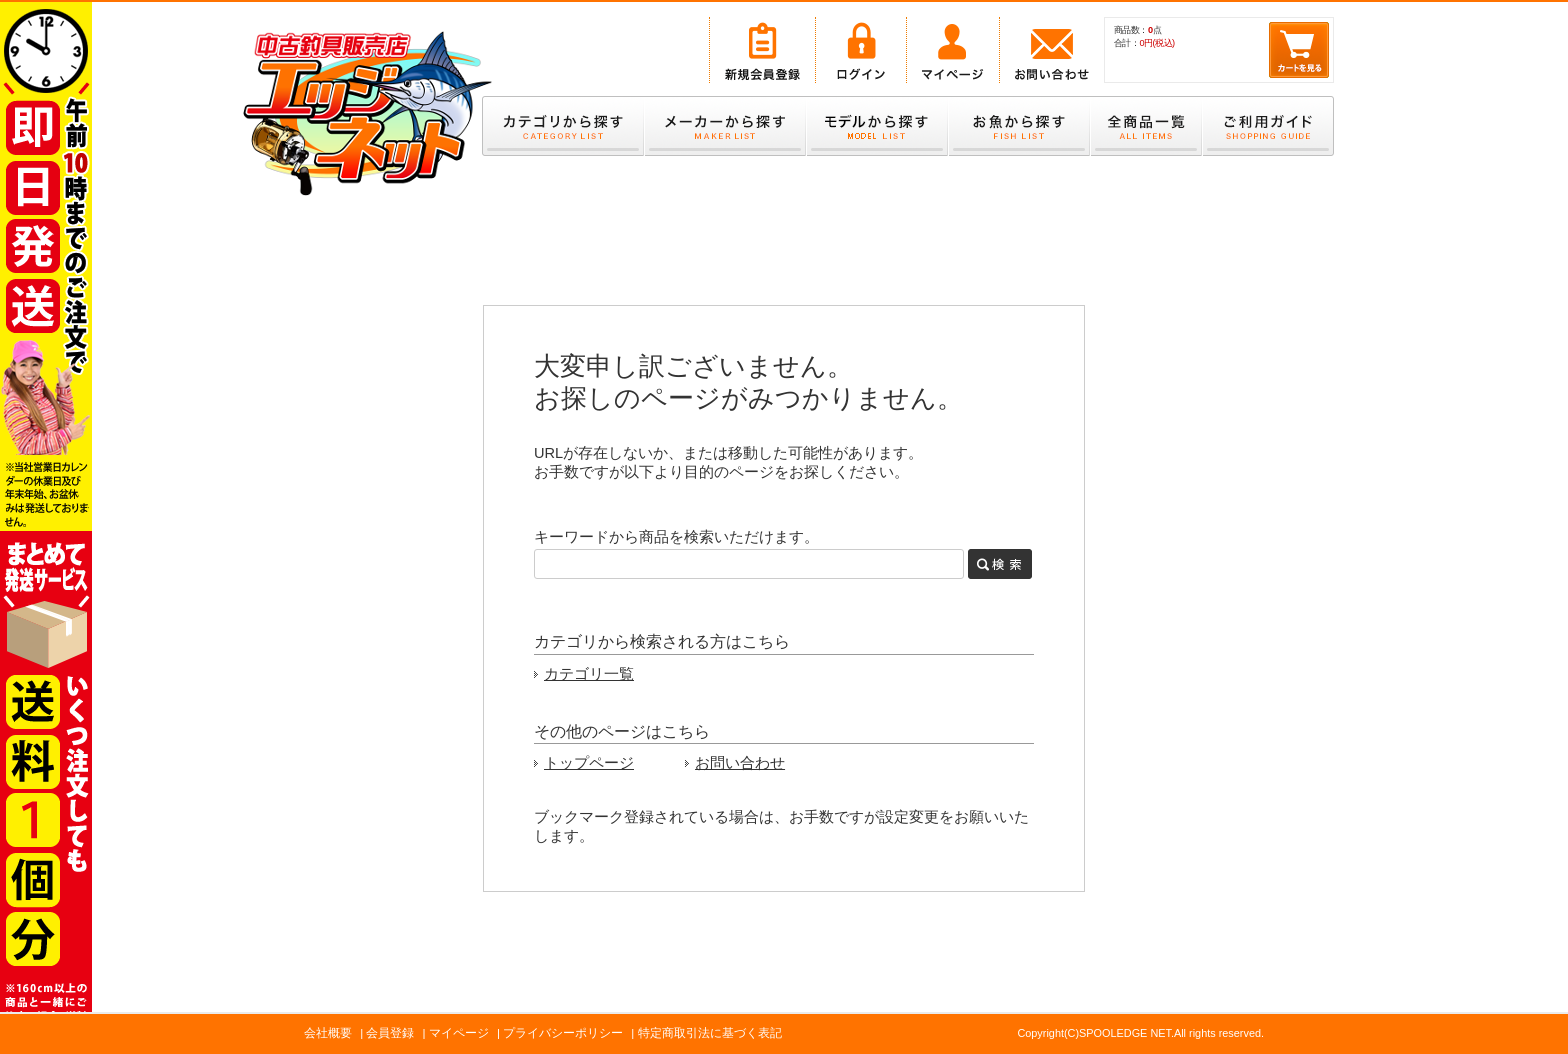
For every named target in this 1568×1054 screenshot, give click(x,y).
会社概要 (328, 1033)
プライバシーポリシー (563, 1033)
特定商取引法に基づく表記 (710, 1033)
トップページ (589, 763)
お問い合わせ (740, 763)
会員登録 (390, 1033)
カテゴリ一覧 (589, 674)
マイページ (459, 1033)
